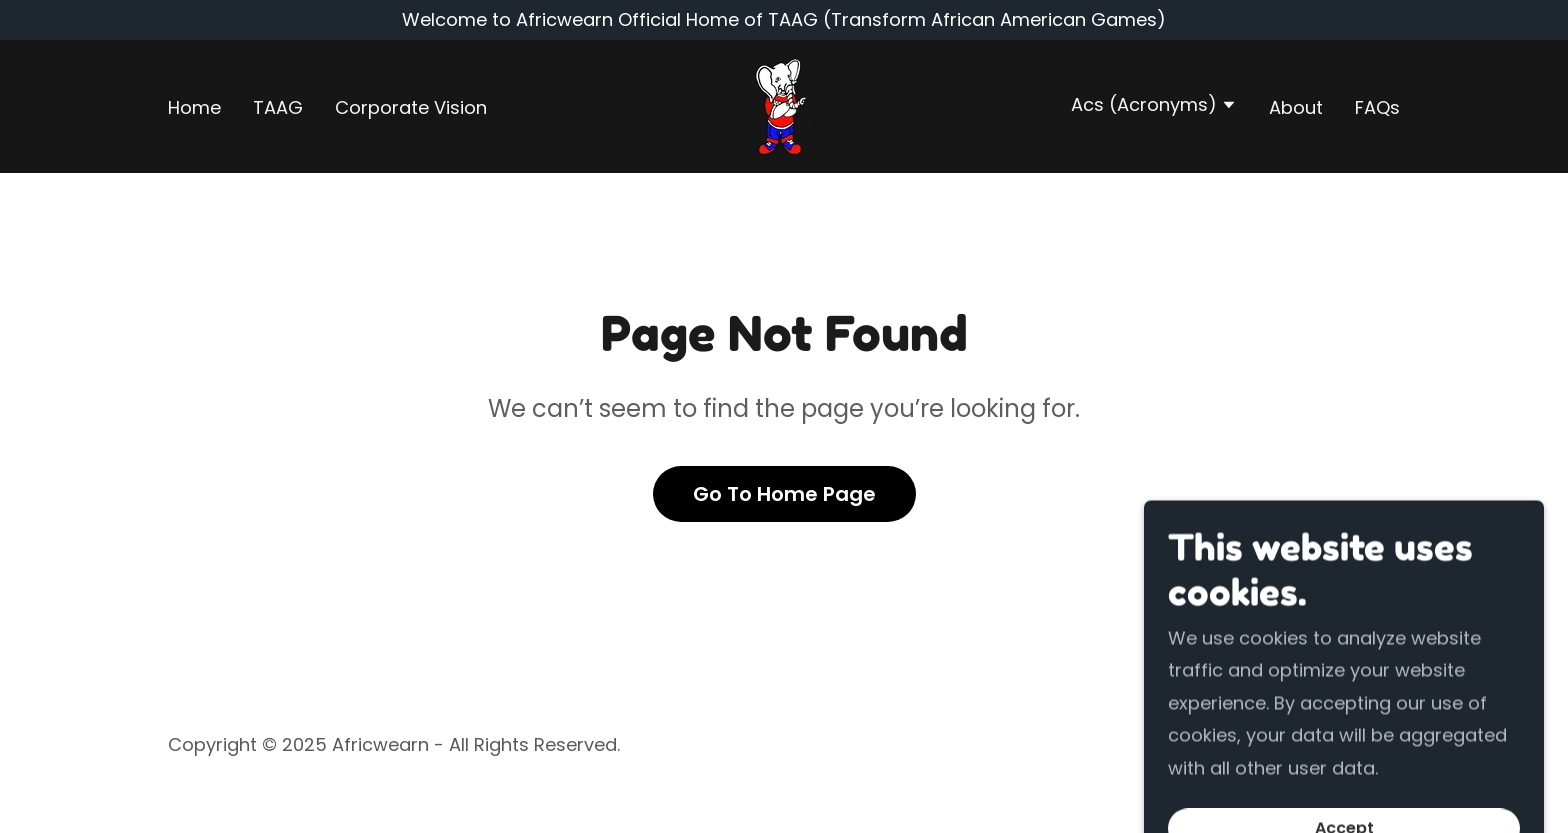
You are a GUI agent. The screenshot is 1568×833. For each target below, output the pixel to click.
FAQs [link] (1377, 107)
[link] (783, 105)
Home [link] (194, 107)
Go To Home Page (784, 494)
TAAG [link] (278, 107)
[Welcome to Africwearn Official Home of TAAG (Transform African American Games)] (784, 20)
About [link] (1296, 107)
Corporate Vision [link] (411, 107)
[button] (1154, 107)
